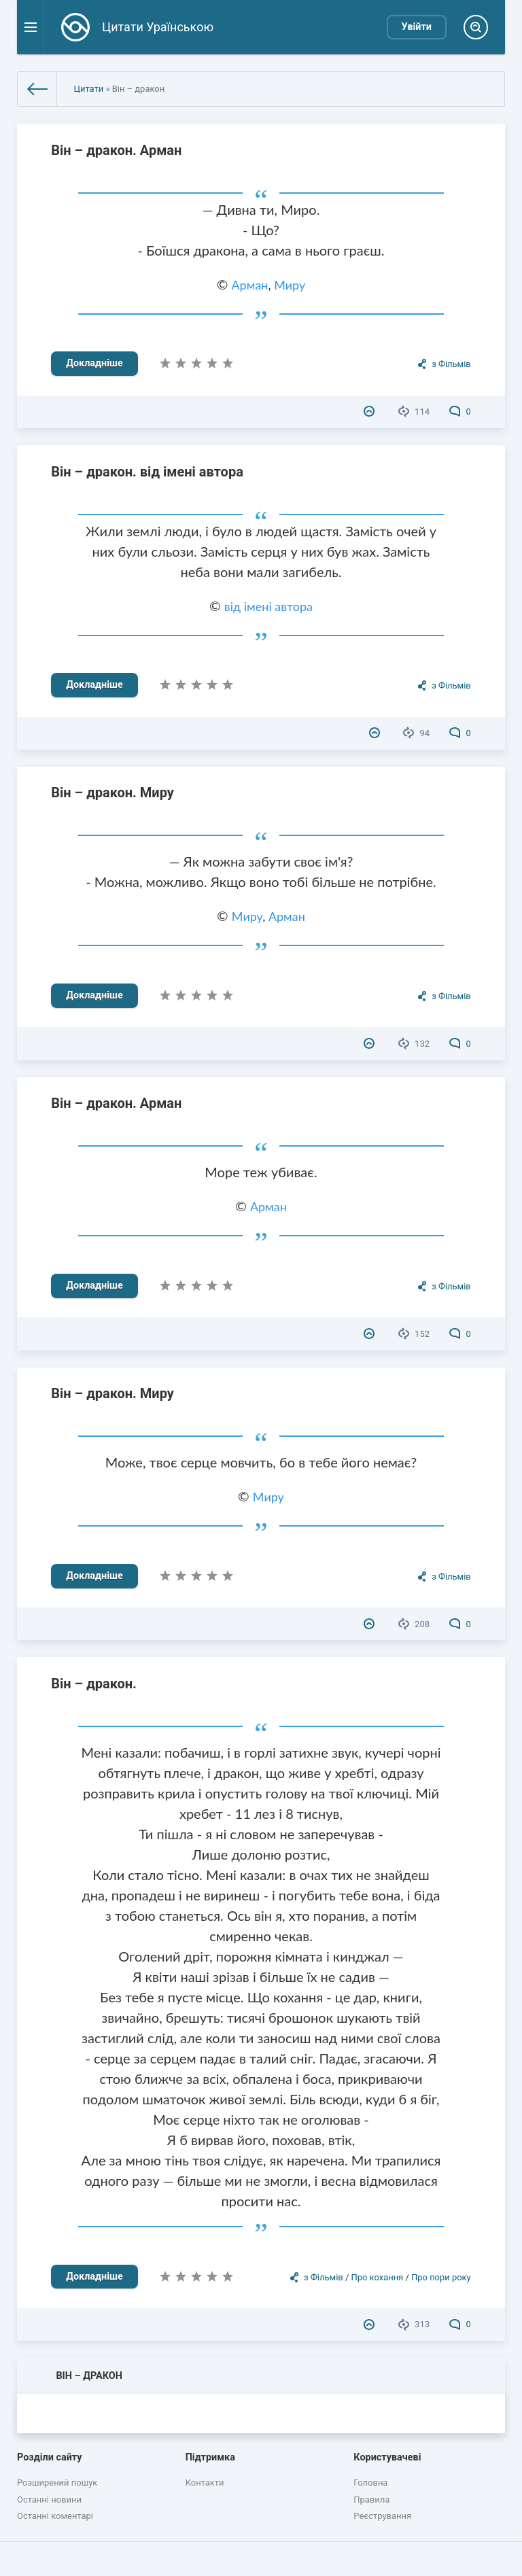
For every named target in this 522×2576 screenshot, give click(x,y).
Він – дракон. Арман (116, 150)
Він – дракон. (94, 1683)
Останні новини (49, 2499)
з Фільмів (451, 364)
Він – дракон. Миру (112, 792)
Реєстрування (382, 2516)
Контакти (205, 2482)
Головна (370, 2482)
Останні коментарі (55, 2516)
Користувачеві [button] (387, 2457)
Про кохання (377, 2277)
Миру (289, 284)
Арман (250, 284)
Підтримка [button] (210, 2457)
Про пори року (441, 2277)
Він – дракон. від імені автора (147, 472)
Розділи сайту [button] (49, 2457)
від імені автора (268, 606)
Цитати (88, 89)
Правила (371, 2499)
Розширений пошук (57, 2482)
